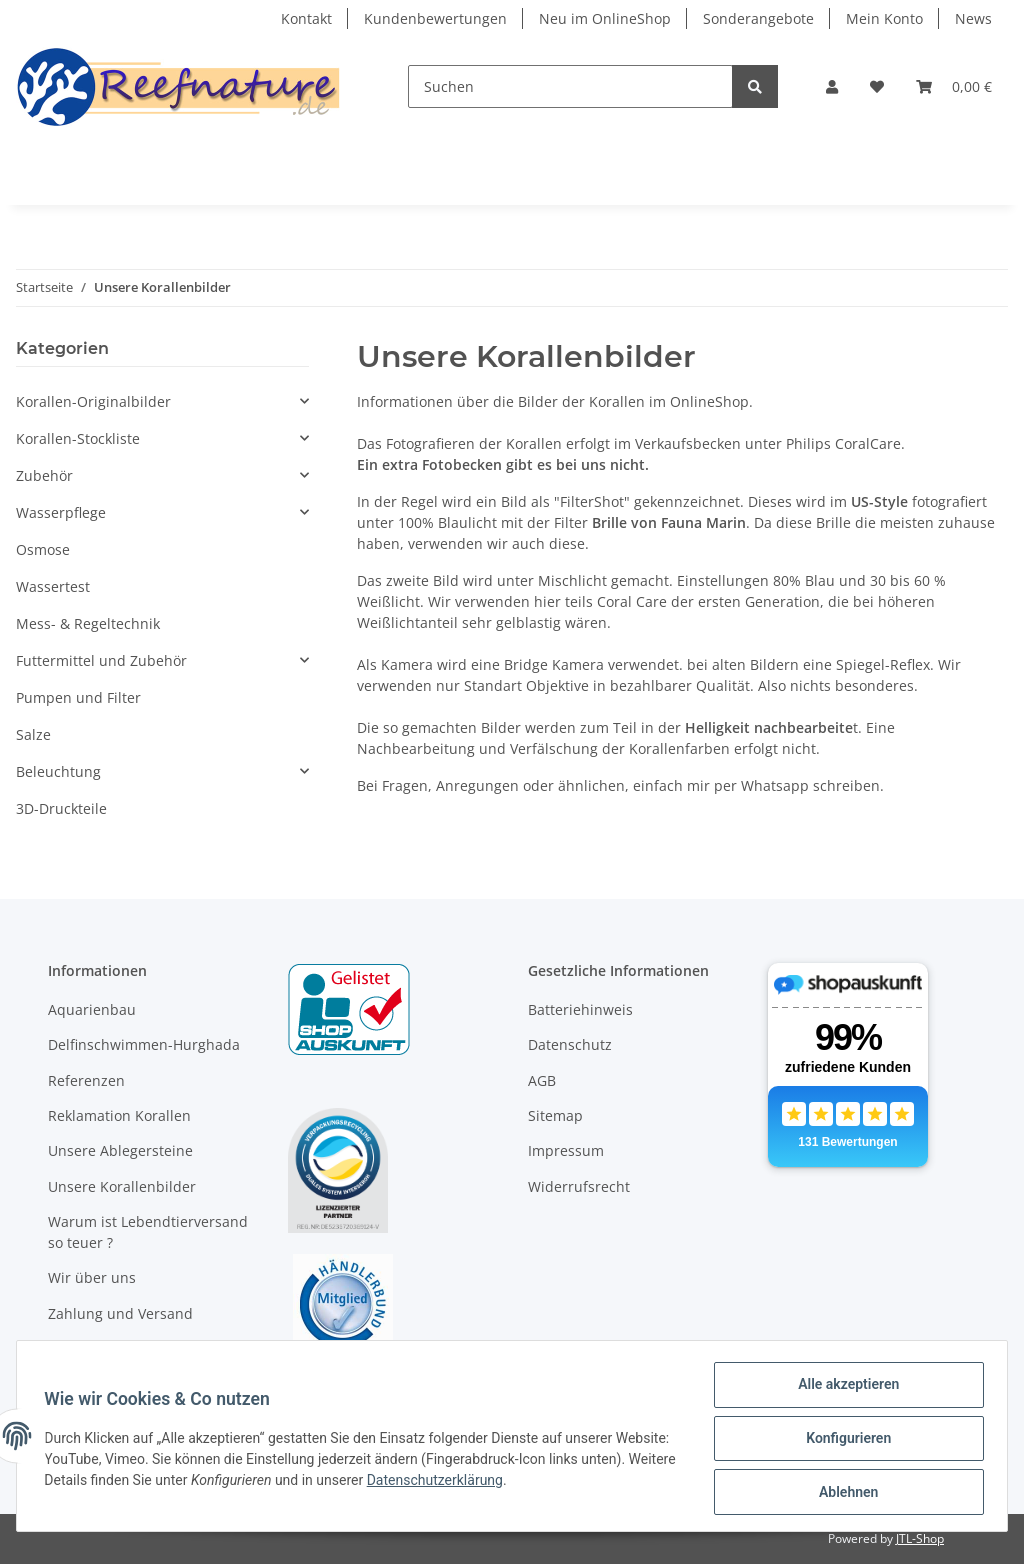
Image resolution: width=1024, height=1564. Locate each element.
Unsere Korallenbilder (122, 1186)
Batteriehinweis (580, 1009)
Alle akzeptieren (843, 1389)
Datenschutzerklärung (537, 1483)
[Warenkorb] (954, 86)
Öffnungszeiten (99, 1348)
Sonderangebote (758, 18)
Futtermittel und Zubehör (101, 660)
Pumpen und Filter (78, 697)
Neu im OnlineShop (605, 18)
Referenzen (86, 1080)
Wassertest (53, 586)
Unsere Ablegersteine (120, 1150)
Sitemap (555, 1115)
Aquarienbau (92, 1009)
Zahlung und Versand (120, 1313)
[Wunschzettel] (877, 86)
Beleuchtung (58, 771)
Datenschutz (570, 1044)
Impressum (566, 1150)
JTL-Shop (920, 1538)
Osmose (43, 549)
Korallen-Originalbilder (93, 401)
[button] (832, 86)
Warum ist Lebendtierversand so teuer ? (148, 1232)
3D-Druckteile (61, 808)
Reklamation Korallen (119, 1115)
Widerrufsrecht (579, 1186)
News (973, 18)
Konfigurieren (843, 1441)
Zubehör (44, 475)
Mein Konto (884, 18)
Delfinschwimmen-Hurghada (144, 1044)
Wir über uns (92, 1277)
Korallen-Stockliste (78, 438)
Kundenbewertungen (435, 18)
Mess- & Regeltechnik (88, 623)
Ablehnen (843, 1493)
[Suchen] (570, 86)
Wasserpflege (61, 512)
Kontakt (306, 18)
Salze (33, 734)
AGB (542, 1080)
